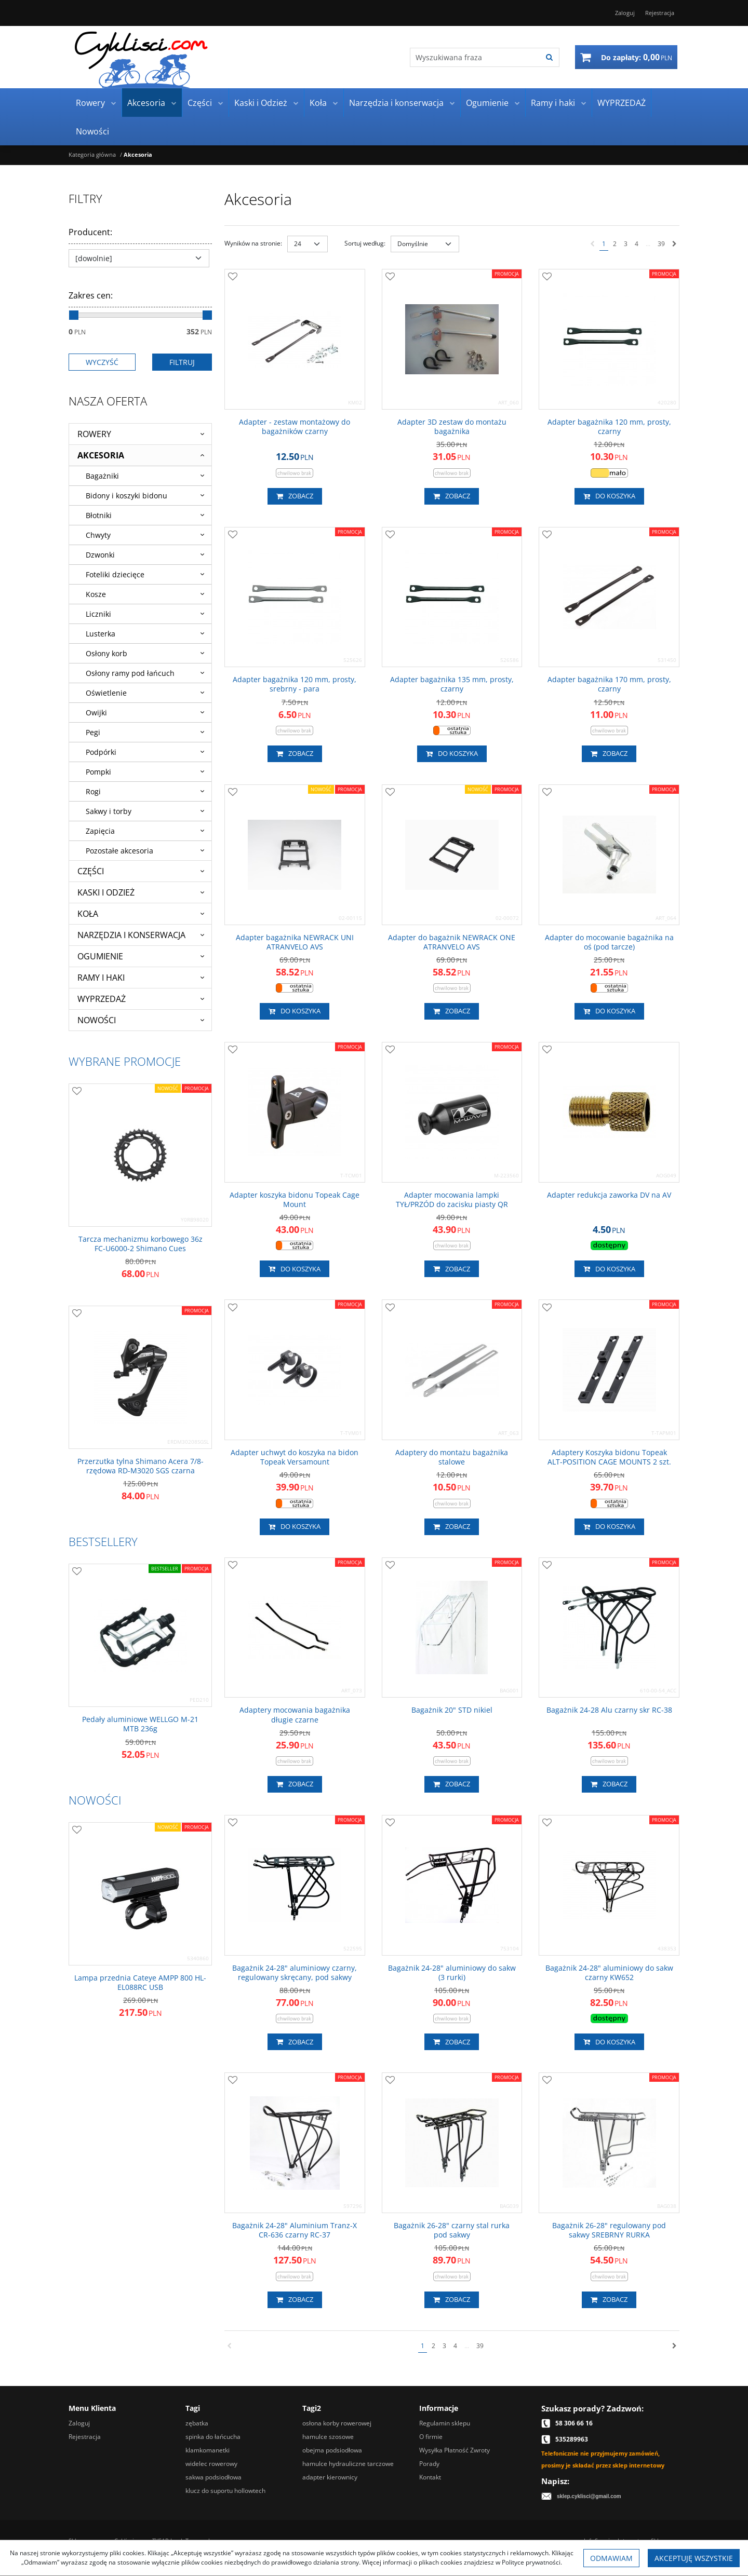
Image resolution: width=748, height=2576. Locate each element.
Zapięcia (100, 831)
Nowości (92, 131)
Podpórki (101, 752)
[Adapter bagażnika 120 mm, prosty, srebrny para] (295, 684)
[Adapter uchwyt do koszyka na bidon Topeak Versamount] (295, 1457)
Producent (90, 232)
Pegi (93, 732)
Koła (318, 103)
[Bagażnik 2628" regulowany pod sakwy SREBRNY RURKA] (609, 2230)
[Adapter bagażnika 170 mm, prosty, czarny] (609, 684)
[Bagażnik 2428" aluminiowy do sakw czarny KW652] (609, 1972)
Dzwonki (100, 555)
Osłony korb (106, 653)
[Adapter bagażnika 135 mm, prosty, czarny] (452, 684)
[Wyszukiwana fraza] (474, 57)
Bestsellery (103, 1541)
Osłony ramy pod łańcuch (130, 673)
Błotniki (99, 515)
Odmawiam (611, 2558)
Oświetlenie (106, 693)
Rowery (90, 103)
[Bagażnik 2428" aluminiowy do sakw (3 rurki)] (452, 1972)
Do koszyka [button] (609, 496)
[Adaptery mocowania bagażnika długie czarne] (295, 1714)
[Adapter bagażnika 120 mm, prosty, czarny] (609, 426)
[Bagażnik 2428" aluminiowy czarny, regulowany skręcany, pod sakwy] (295, 1972)
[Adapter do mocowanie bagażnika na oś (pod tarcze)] (609, 942)
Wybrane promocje (125, 1061)
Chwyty (98, 535)
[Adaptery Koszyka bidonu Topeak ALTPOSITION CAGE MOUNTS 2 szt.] (609, 1457)
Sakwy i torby (108, 811)
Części (200, 103)
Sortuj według (364, 243)
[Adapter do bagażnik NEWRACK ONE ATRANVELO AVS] (452, 942)
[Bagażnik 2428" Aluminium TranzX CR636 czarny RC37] (295, 2230)
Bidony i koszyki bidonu (126, 495)
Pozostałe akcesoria (119, 851)
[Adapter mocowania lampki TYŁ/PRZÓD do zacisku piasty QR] (452, 1199)
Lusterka (100, 634)
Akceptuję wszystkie (693, 2558)
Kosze (96, 594)
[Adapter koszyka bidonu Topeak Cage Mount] (295, 1199)
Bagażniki (102, 476)
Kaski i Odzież (260, 103)
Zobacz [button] (294, 496)
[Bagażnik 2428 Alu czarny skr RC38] (609, 1710)
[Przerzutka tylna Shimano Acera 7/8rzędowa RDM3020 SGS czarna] (140, 1466)
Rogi (93, 791)
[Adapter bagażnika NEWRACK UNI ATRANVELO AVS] (295, 942)
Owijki (96, 712)
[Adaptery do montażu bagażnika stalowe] (452, 1457)
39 (661, 243)
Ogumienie (487, 103)
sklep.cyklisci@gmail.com (589, 2496)
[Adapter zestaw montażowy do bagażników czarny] (295, 426)
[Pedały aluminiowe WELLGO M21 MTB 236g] (140, 1724)
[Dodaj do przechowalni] (233, 277)
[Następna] (674, 244)
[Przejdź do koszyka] (636, 57)
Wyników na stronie (253, 243)
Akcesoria (146, 103)
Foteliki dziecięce (115, 574)
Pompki (98, 772)
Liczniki (98, 614)
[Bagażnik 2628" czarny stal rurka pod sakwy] (452, 2230)
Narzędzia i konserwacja (396, 103)
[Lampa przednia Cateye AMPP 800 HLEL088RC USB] (140, 1982)
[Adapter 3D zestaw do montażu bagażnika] (452, 426)
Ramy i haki (553, 103)
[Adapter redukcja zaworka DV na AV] (609, 1195)
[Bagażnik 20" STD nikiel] (451, 1710)
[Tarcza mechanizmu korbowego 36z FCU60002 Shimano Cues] (140, 1244)
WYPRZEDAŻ (621, 103)
